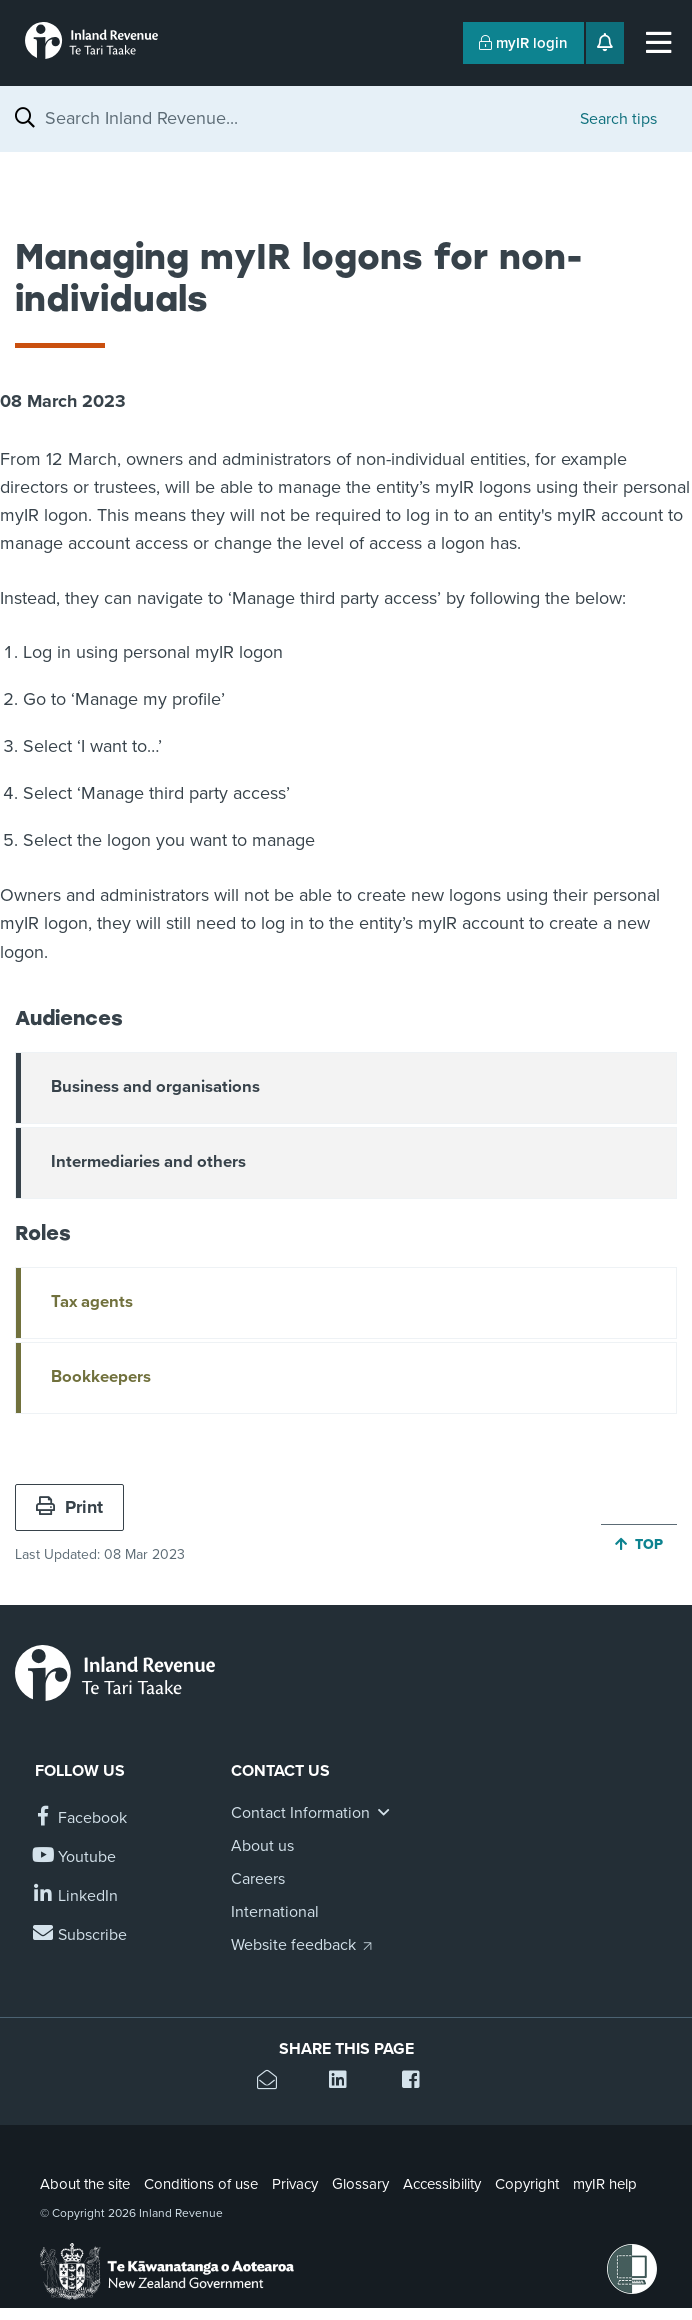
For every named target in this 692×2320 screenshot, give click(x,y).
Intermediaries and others (148, 1162)
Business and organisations (155, 1087)
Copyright (527, 2184)
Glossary (360, 2184)
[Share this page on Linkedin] (345, 2082)
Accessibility (442, 2184)
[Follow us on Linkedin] (76, 1896)
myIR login (523, 43)
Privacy (295, 2184)
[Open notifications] (605, 43)
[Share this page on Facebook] (418, 2082)
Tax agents (92, 1302)
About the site (85, 2184)
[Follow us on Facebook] (81, 1818)
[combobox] (302, 118)
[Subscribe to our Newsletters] (81, 1935)
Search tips (618, 119)
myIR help (605, 2184)
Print (69, 1507)
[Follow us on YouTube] (75, 1857)
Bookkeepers (101, 1377)
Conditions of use (201, 2184)
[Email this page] (273, 2082)
